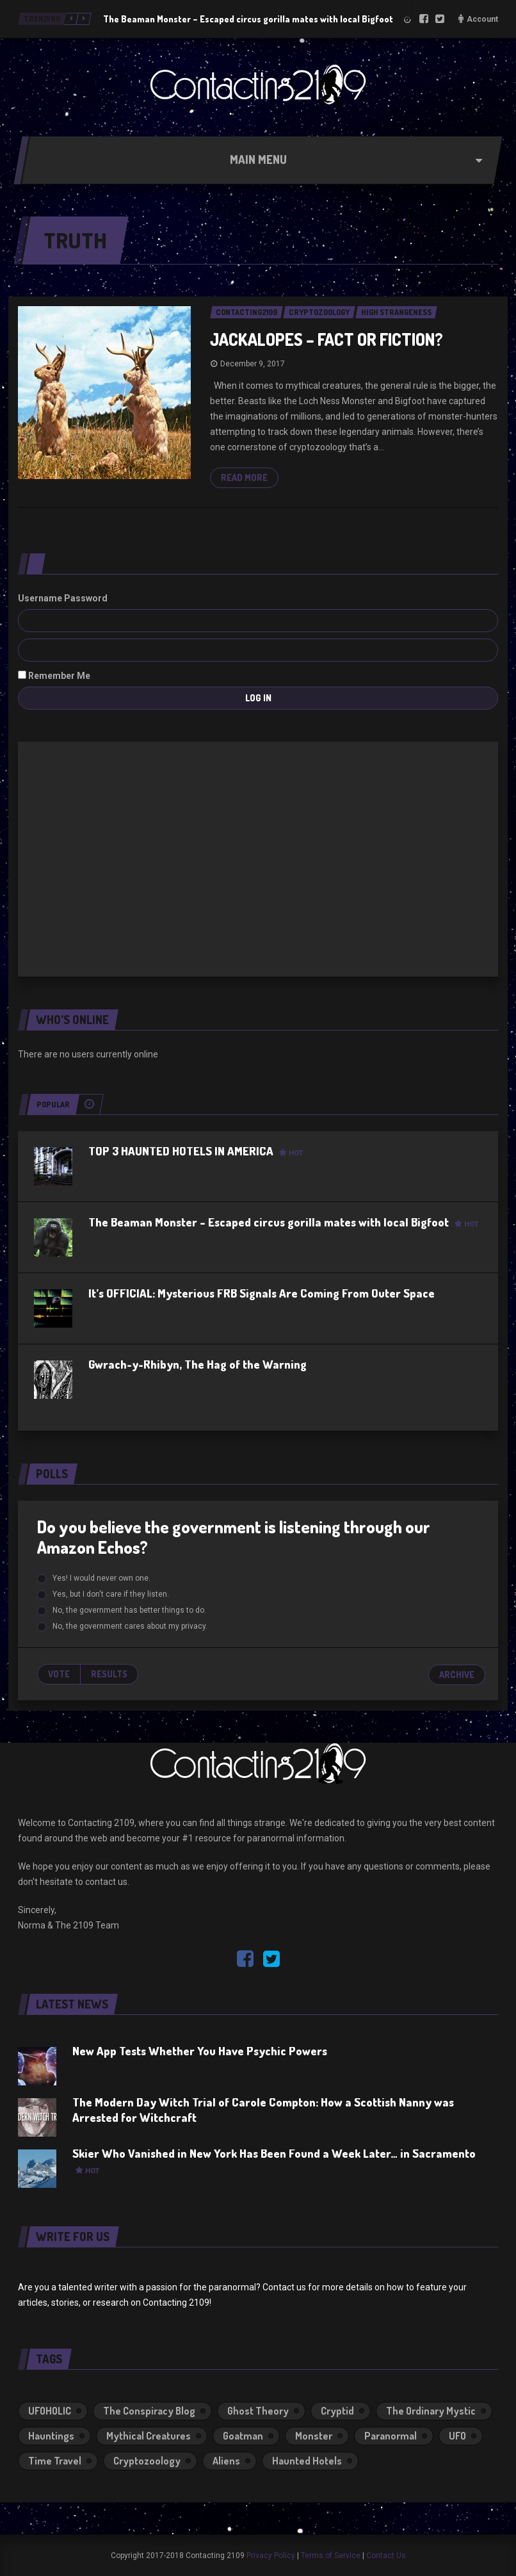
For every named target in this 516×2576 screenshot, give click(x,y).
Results (109, 1673)
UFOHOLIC (49, 2410)
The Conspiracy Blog (149, 2410)
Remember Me (54, 676)
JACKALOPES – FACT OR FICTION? (326, 339)
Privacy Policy (270, 2555)
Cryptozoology (147, 2460)
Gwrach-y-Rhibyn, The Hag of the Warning (197, 1364)
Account (482, 19)
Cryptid (337, 2410)
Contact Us (386, 2555)
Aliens (226, 2460)
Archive (456, 1674)
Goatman (243, 2435)
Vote (59, 1673)
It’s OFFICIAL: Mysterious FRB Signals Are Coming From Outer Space (261, 1293)
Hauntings (51, 2435)
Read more (244, 477)
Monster (313, 2435)
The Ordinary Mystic (431, 2410)
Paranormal (390, 2435)
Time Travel (54, 2460)
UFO (457, 2435)
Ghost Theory (258, 2410)
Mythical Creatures (148, 2435)
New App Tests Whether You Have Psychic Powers (199, 2051)
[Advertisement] (258, 857)
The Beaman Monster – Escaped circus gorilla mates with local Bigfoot (248, 18)
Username (40, 598)
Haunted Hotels (307, 2460)
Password (86, 598)
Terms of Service (330, 2555)
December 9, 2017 (252, 363)
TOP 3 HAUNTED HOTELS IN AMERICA (195, 1151)
